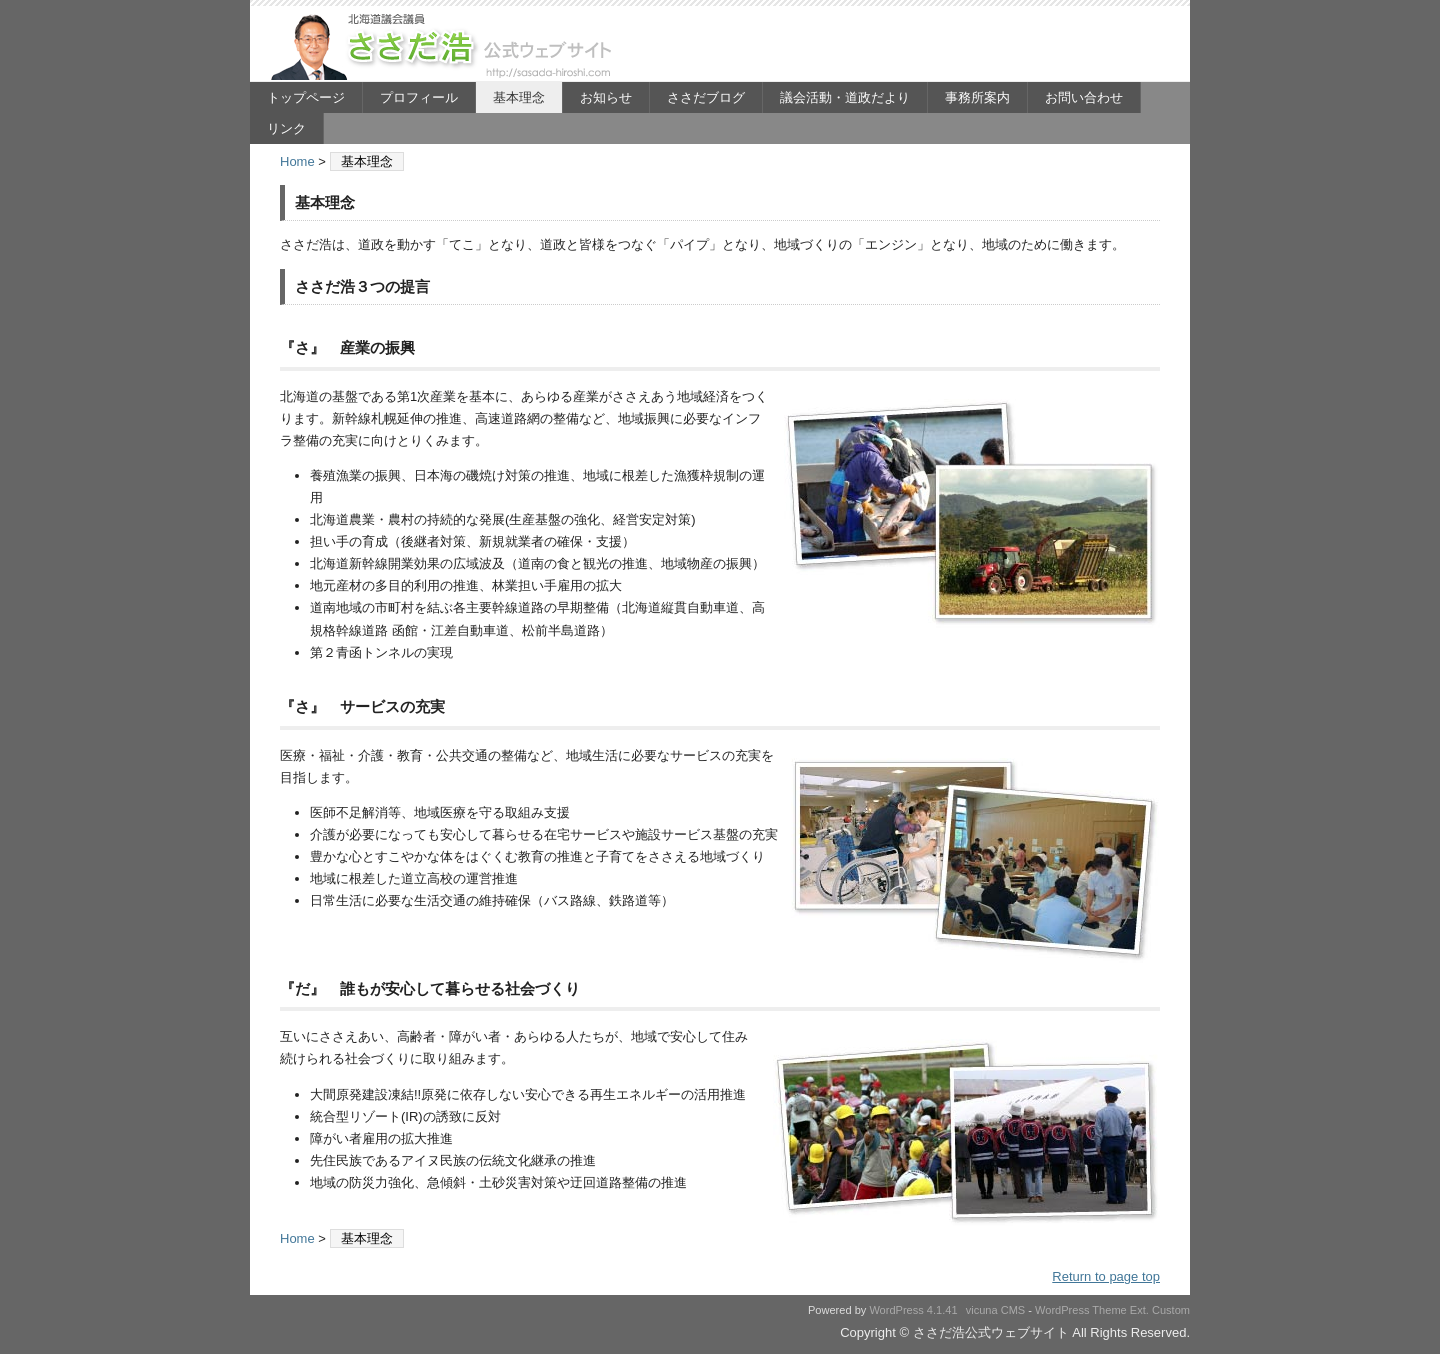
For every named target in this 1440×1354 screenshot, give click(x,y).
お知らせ (606, 97)
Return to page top (1106, 1276)
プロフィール (419, 97)
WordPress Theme (1081, 1310)
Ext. (1139, 1310)
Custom (1171, 1310)
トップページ (306, 97)
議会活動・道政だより (845, 97)
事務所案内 (977, 97)
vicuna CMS (996, 1310)
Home (297, 161)
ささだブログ (706, 97)
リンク (286, 128)
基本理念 (519, 97)
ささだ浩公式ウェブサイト (445, 46)
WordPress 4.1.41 (913, 1310)
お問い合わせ (1084, 97)
